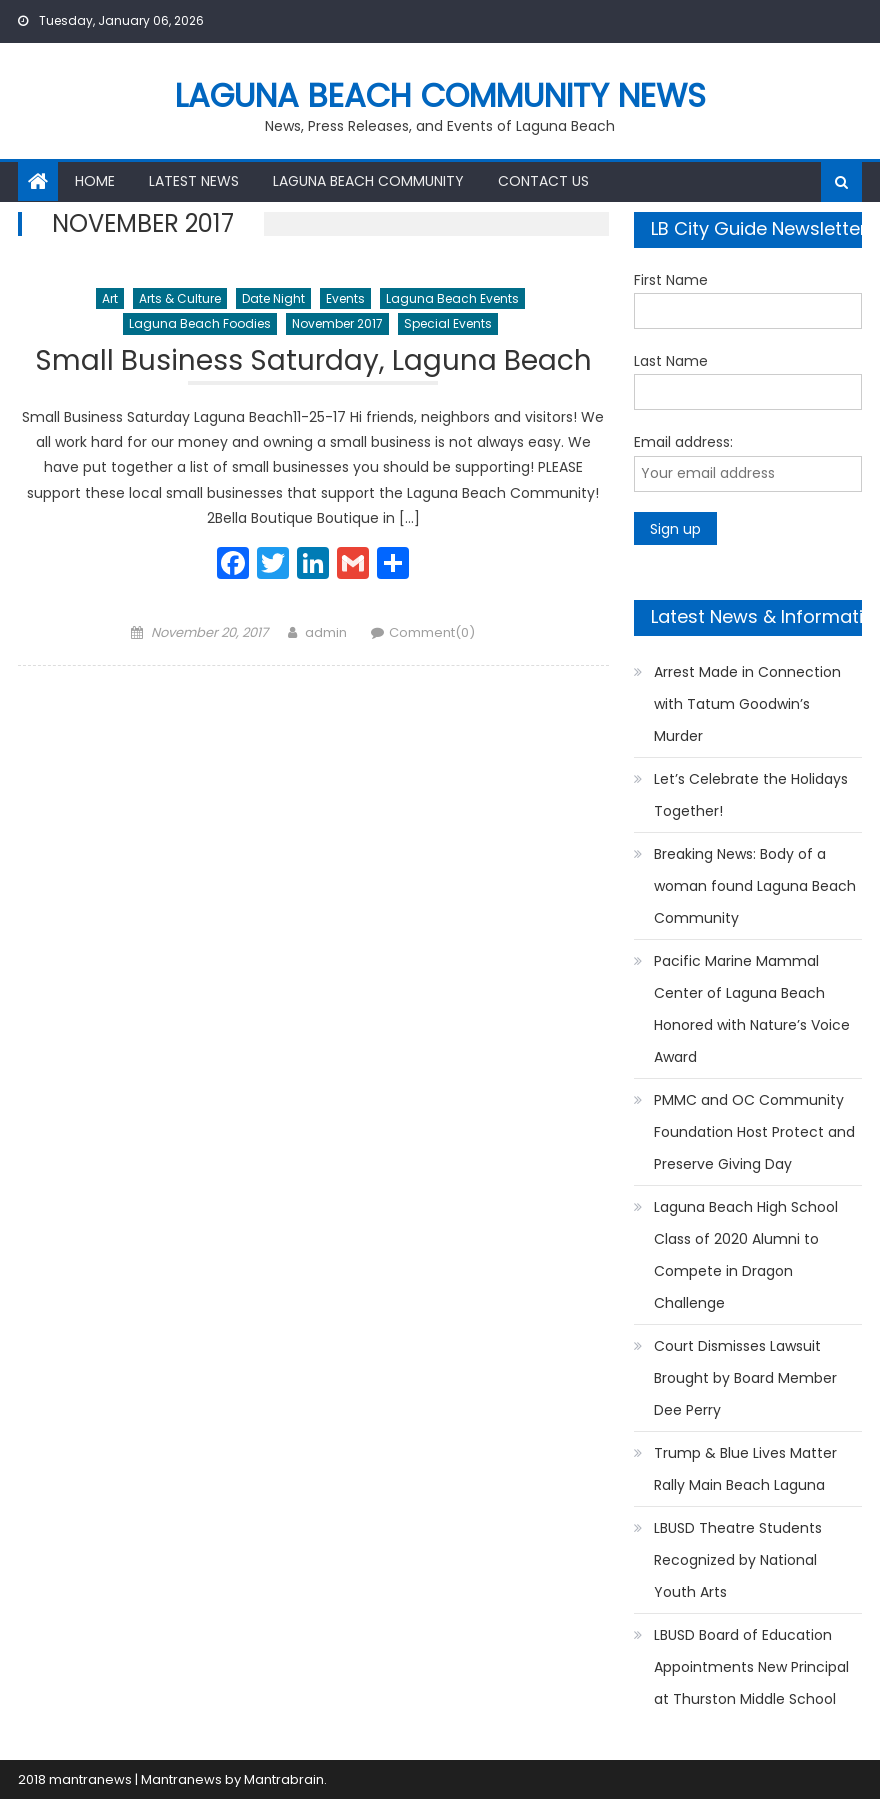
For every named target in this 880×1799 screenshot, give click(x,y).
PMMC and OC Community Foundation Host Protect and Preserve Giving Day (754, 1132)
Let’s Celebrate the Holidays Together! (751, 795)
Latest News (194, 181)
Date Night (273, 298)
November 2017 (337, 323)
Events (345, 298)
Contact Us (543, 181)
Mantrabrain (284, 1779)
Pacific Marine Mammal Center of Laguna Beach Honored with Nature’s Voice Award (752, 1009)
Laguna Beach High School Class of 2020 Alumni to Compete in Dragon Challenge (746, 1255)
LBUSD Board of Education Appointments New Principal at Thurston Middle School (751, 1667)
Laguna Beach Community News (440, 95)
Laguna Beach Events (452, 298)
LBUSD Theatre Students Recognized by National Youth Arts (738, 1560)
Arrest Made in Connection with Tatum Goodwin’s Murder (747, 704)
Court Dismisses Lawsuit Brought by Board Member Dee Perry (745, 1378)
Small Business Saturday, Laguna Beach (313, 363)
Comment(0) (432, 632)
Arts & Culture (180, 298)
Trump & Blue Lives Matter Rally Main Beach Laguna (745, 1469)
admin (326, 632)
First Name (671, 280)
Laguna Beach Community (368, 181)
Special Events (448, 323)
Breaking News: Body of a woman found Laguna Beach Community (755, 886)
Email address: (683, 442)
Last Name (671, 361)
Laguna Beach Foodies (200, 323)
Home (95, 181)
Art (110, 298)
